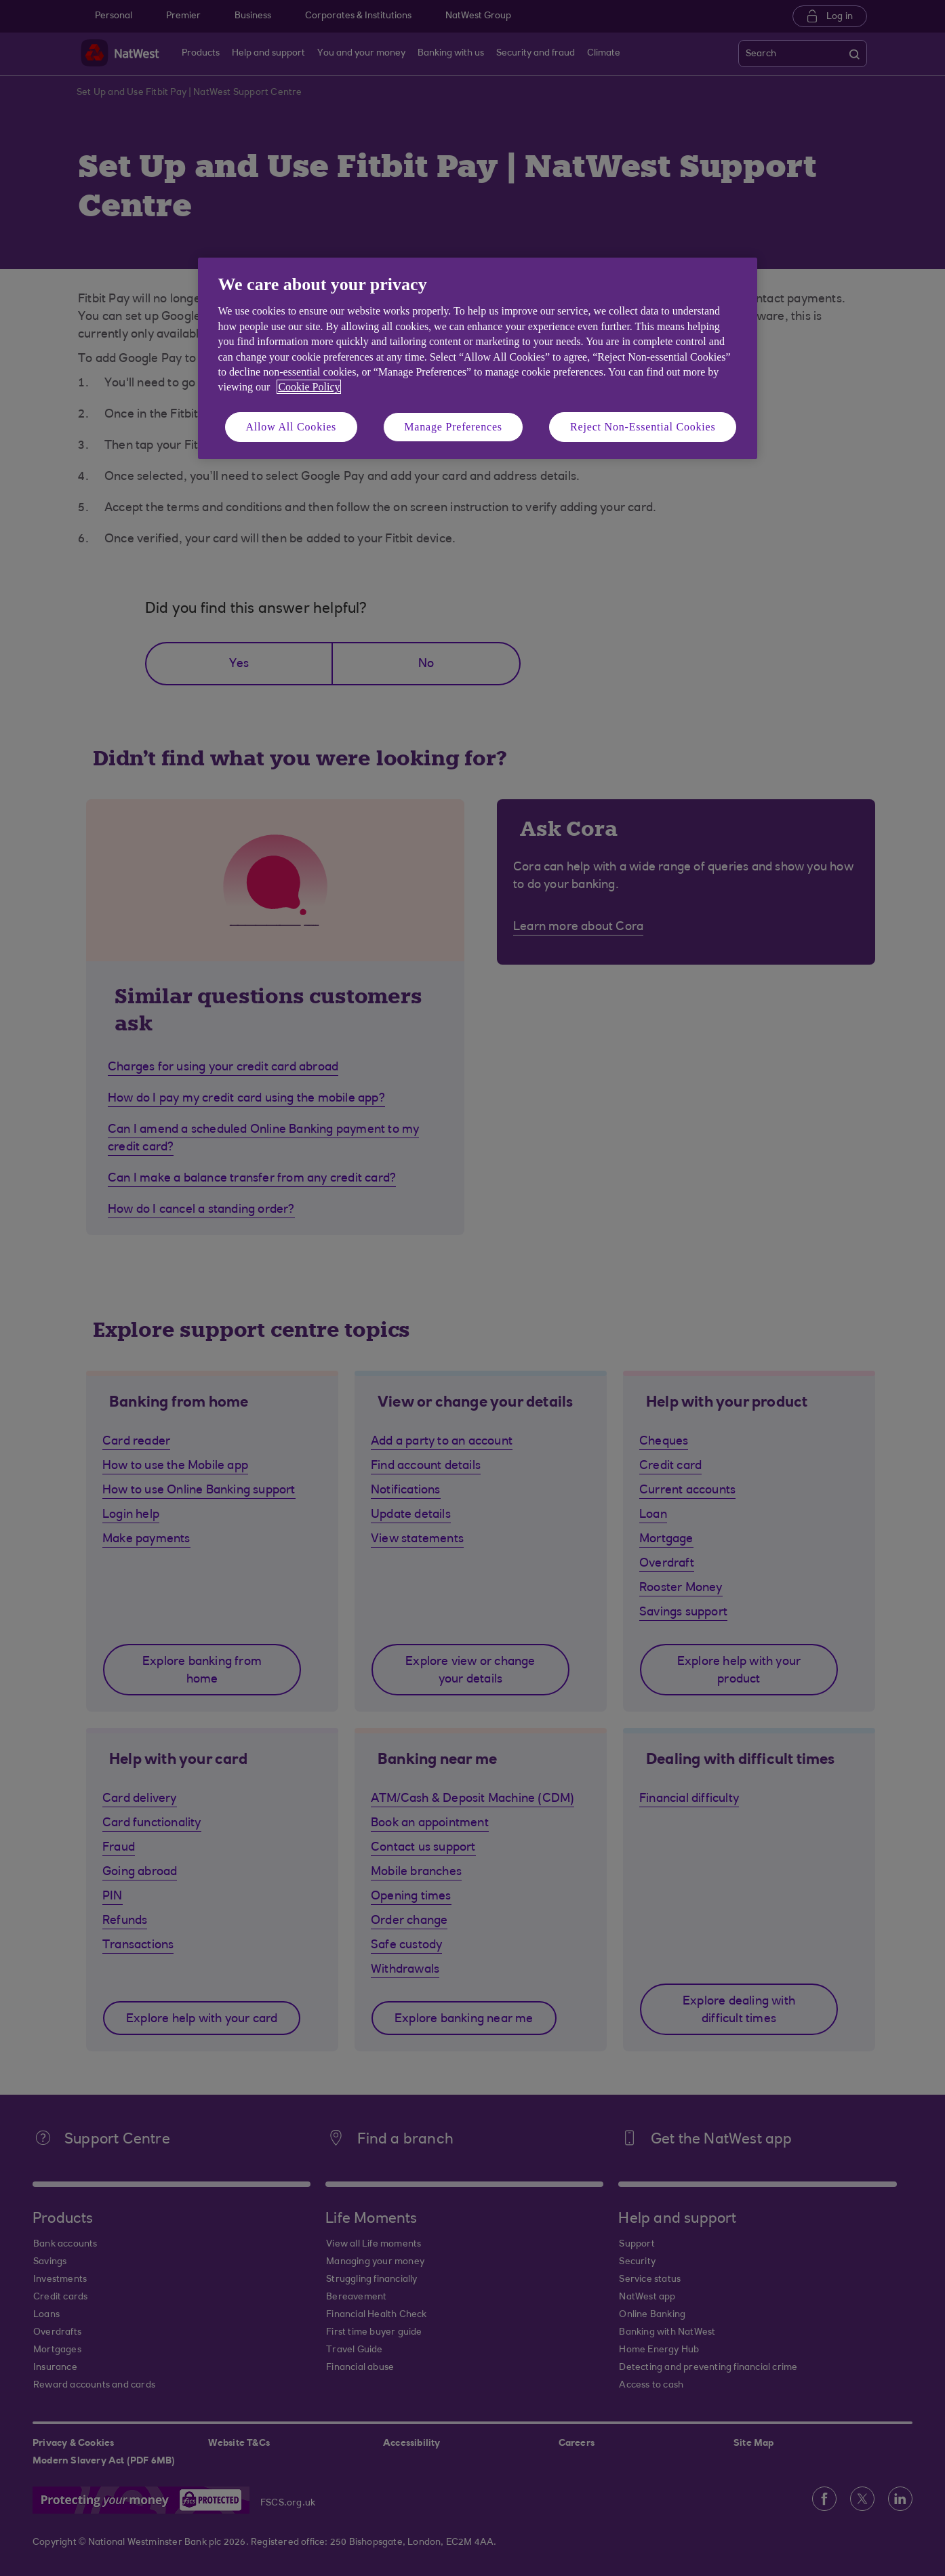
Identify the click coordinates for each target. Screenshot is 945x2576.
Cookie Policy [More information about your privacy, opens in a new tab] (309, 387)
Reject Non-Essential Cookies (642, 426)
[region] (477, 358)
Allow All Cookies (291, 426)
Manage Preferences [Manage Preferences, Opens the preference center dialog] (453, 426)
